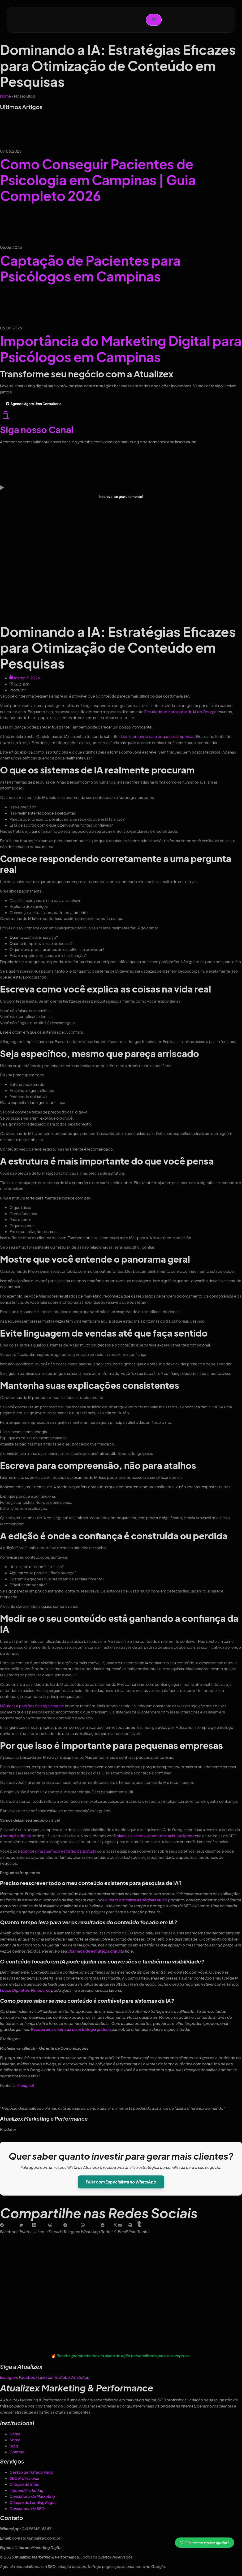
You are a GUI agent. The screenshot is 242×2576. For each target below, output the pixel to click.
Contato (17, 2454)
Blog (13, 2449)
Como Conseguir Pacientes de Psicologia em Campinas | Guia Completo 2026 (98, 179)
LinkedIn (46, 2380)
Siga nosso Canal (36, 430)
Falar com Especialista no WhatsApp (121, 2184)
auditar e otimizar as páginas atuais (136, 1902)
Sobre (15, 2442)
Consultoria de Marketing (32, 2499)
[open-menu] (153, 19)
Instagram (9, 2380)
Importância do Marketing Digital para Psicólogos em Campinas (121, 348)
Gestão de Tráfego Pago (31, 2475)
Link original (23, 2087)
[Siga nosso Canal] (6, 416)
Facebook (28, 2380)
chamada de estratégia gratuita (96, 1953)
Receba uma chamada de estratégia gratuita (71, 2031)
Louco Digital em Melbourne (25, 1992)
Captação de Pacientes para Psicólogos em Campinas (90, 268)
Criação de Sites (24, 2487)
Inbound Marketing (26, 2493)
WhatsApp (80, 2380)
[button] (121, 490)
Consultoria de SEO (27, 2511)
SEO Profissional (24, 2481)
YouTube (62, 2380)
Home (5, 96)
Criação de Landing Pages (32, 2505)
